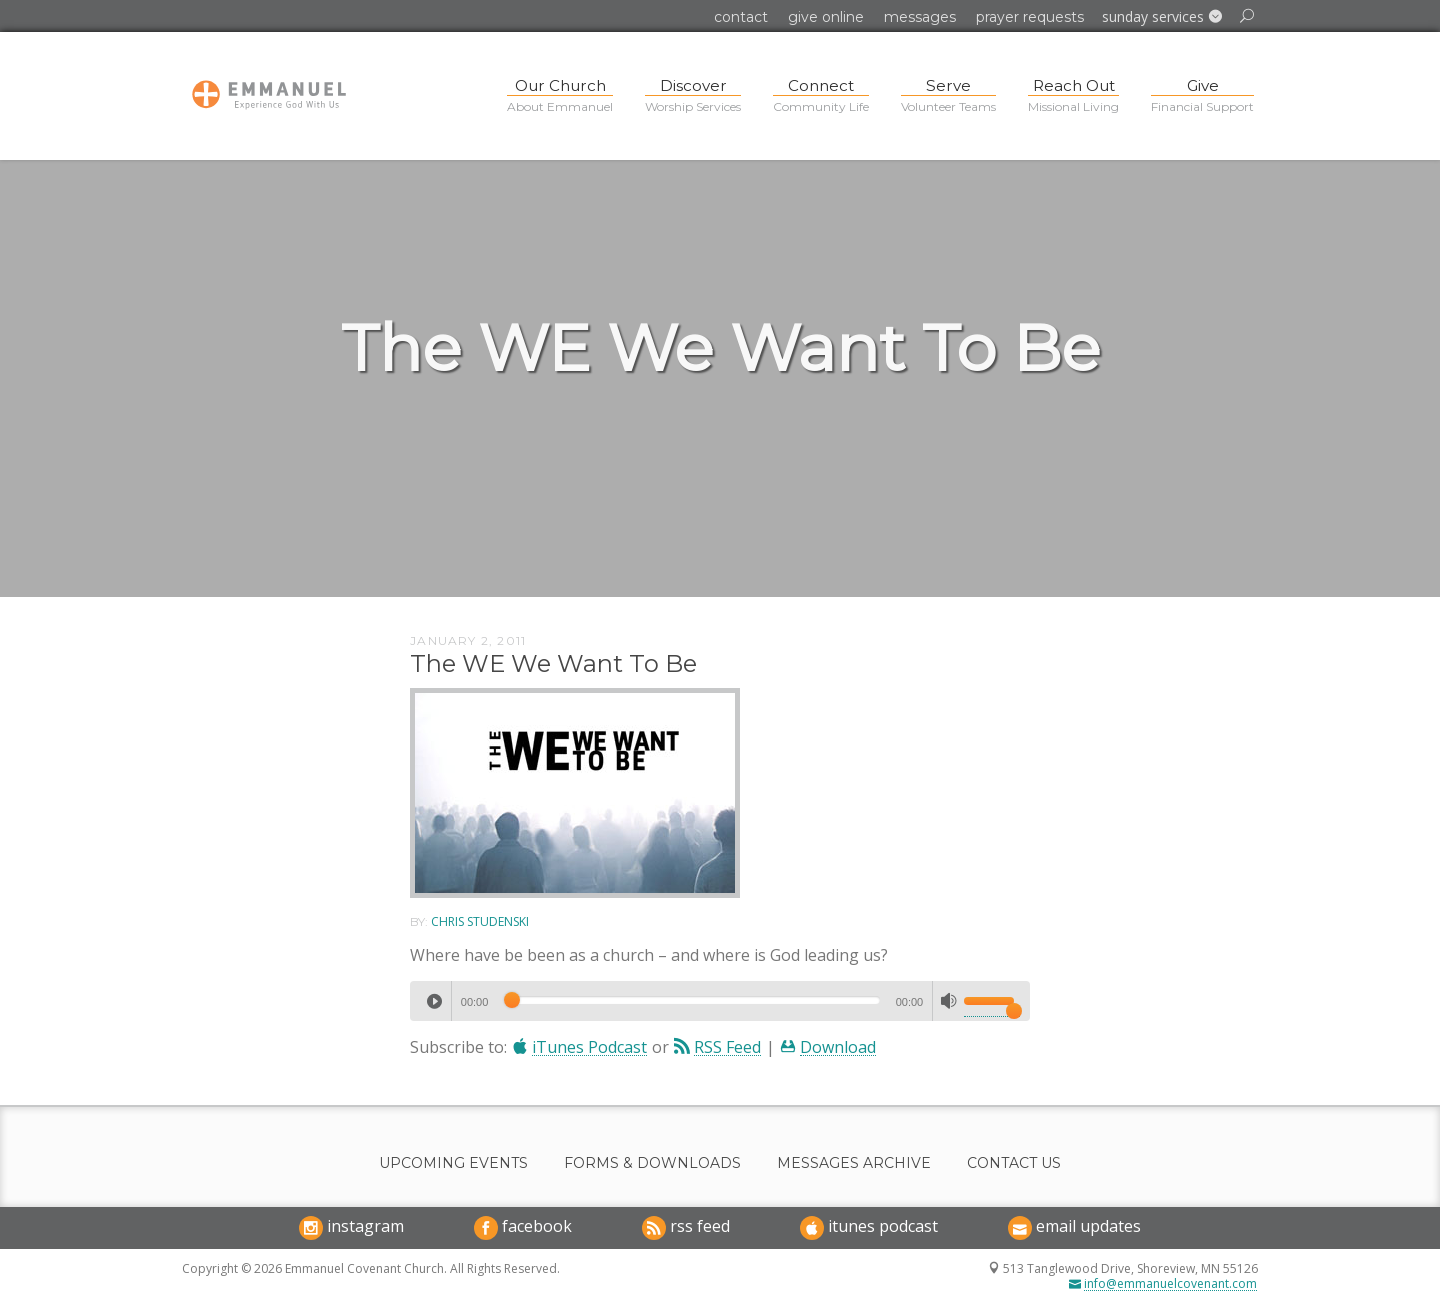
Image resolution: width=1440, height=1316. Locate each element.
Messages (920, 17)
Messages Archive (854, 1163)
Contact (741, 17)
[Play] (434, 1001)
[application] (719, 1001)
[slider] (691, 1000)
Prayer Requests (1030, 17)
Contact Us (1014, 1163)
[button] (1162, 17)
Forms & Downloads (652, 1163)
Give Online (826, 17)
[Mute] (949, 1001)
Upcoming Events (453, 1163)
